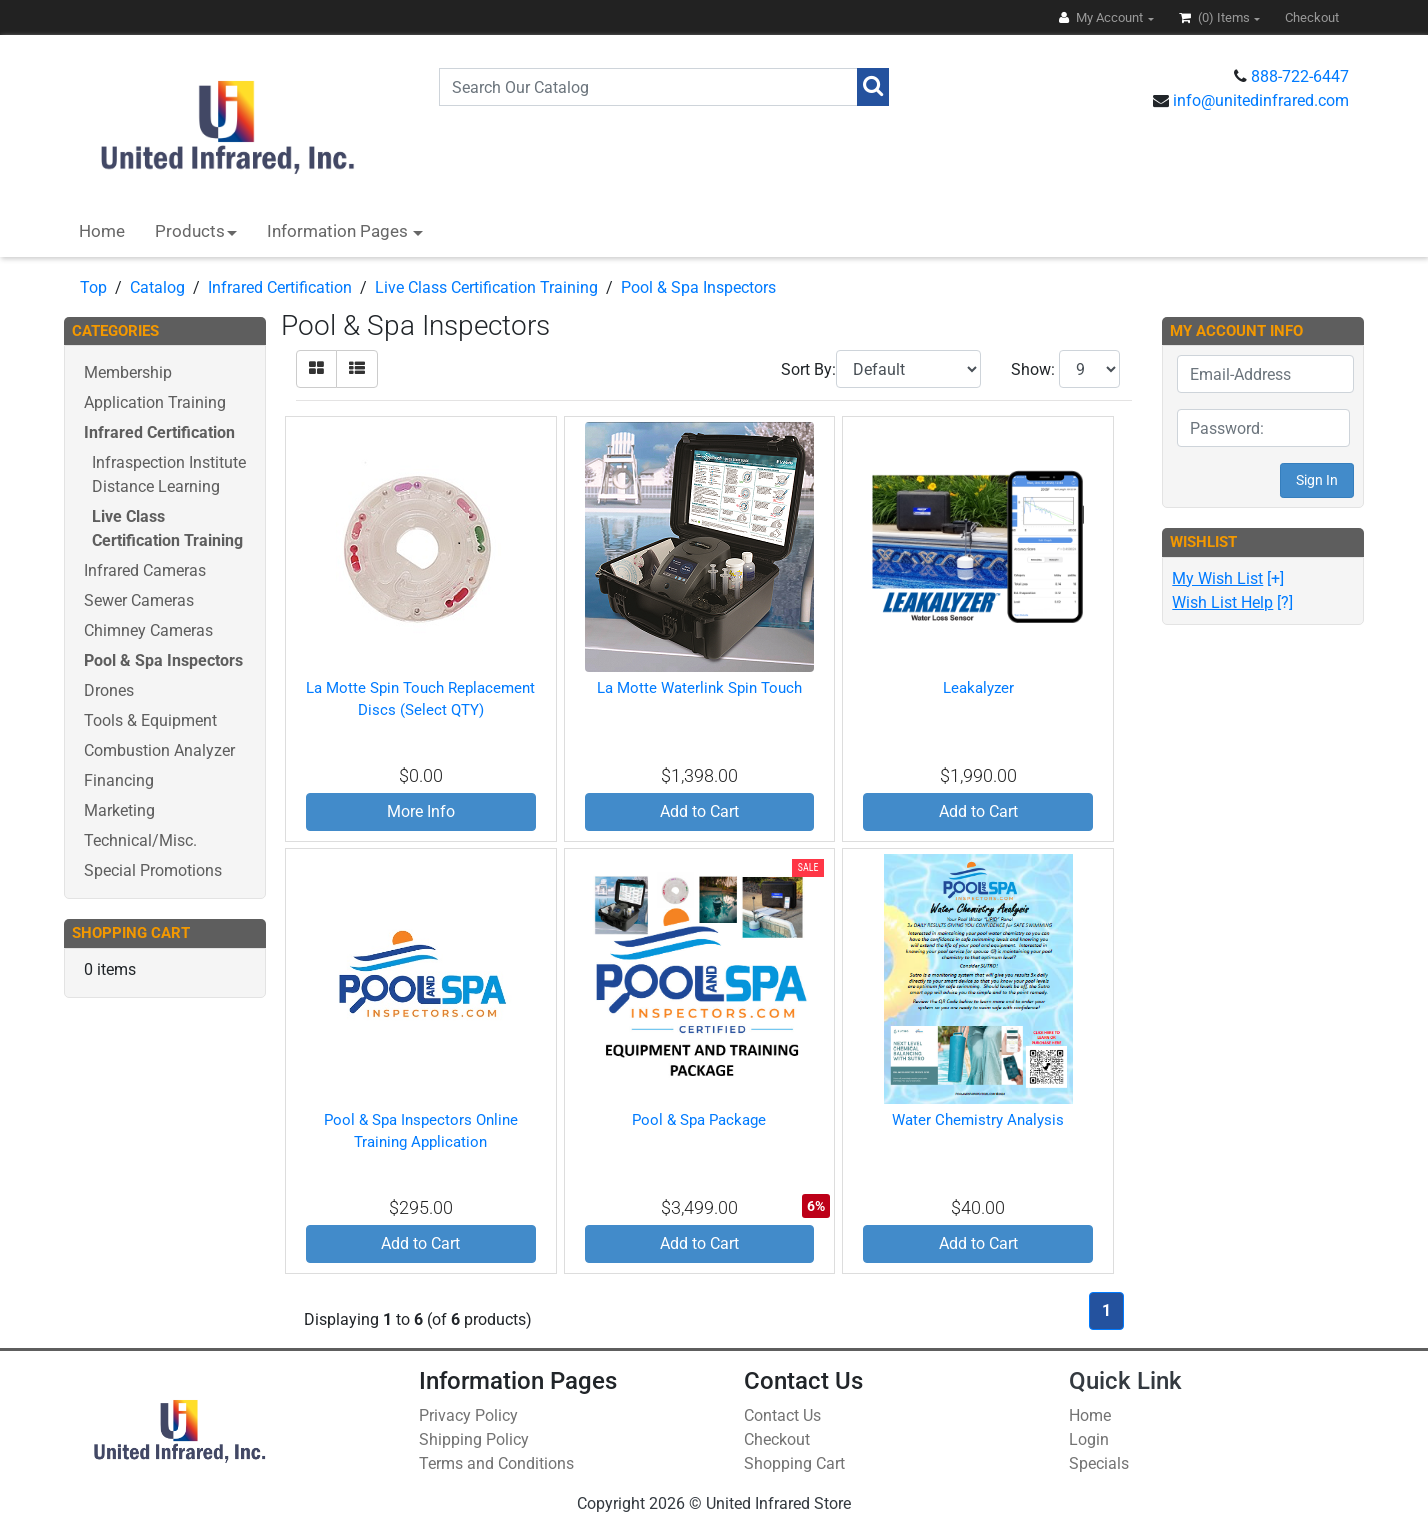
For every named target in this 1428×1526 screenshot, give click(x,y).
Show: (1033, 369)
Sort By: (808, 369)
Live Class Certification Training (486, 287)
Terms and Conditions (496, 1463)
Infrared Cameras (145, 570)
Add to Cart (699, 811)
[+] (1228, 578)
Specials (1099, 1463)
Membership (128, 372)
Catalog (157, 287)
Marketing (119, 810)
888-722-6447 (1300, 76)
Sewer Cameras (139, 600)
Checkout (777, 1439)
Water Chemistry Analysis (978, 1120)
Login (1089, 1439)
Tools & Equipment (150, 720)
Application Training (155, 402)
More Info (421, 811)
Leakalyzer (978, 688)
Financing (119, 780)
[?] (1232, 602)
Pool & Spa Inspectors (698, 287)
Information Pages (339, 231)
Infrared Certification (280, 287)
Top (93, 287)
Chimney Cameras (148, 630)
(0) (1216, 17)
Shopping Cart (794, 1463)
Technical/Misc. (140, 840)
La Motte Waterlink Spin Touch (699, 688)
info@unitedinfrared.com (1261, 100)
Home (102, 231)
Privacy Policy (468, 1415)
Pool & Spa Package (699, 1120)
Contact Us (782, 1415)
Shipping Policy (474, 1439)
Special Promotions (153, 870)
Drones (109, 690)
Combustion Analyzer (159, 750)
